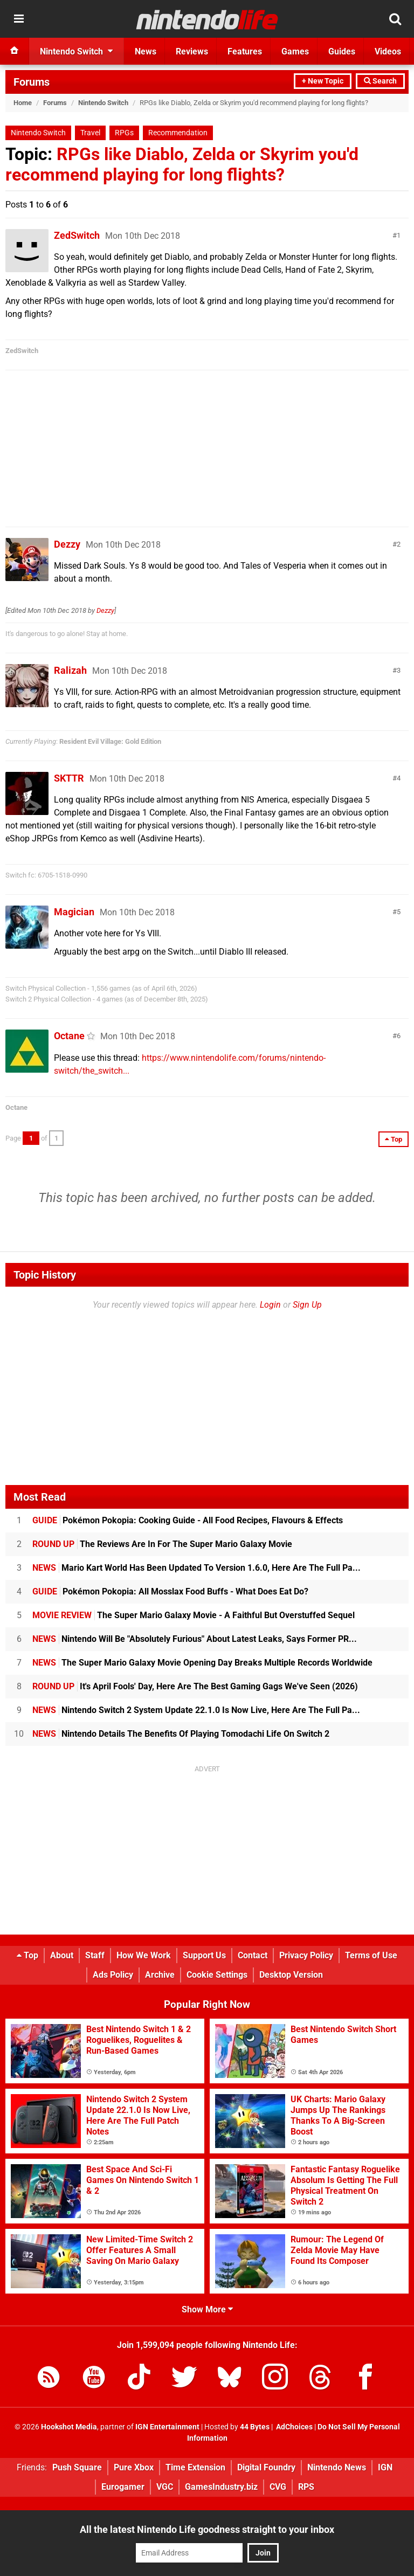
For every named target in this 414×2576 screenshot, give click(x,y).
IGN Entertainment (167, 2427)
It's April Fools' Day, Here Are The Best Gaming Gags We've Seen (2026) (195, 1686)
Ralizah (70, 670)
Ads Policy (113, 1975)
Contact (252, 1955)
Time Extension (195, 2467)
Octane (69, 1035)
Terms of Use (371, 1955)
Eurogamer (122, 2487)
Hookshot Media (69, 2427)
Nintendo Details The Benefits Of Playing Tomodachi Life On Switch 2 (180, 1734)
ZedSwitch (77, 235)
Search (380, 81)
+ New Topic (322, 81)
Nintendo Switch (103, 103)
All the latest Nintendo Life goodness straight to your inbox (207, 2529)
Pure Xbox (134, 2467)
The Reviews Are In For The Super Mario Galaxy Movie (162, 1544)
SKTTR (69, 778)
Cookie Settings (217, 1975)
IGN (385, 2467)
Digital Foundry (266, 2467)
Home (22, 103)
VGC (164, 2487)
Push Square (77, 2467)
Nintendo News (336, 2467)
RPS (306, 2487)
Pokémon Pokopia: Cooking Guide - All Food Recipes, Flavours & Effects (187, 1520)
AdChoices (293, 2427)
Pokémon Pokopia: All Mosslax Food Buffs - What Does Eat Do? (170, 1591)
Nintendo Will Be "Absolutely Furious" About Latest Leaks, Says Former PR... (194, 1639)
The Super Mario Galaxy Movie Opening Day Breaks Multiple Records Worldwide (202, 1663)
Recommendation (178, 132)
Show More (207, 2309)
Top (27, 1955)
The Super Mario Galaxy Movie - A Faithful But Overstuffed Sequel (193, 1615)
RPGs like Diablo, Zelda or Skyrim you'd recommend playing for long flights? (181, 164)
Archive (160, 1975)
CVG (278, 2487)
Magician (74, 911)
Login (270, 1305)
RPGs (124, 132)
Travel (90, 132)
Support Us (204, 1955)
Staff (95, 1955)
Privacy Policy (306, 1955)
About (61, 1955)
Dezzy (67, 544)
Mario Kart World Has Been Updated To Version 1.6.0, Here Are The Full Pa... (196, 1568)
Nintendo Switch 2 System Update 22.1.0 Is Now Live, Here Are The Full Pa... (196, 1710)
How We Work (143, 1955)
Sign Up (307, 1305)
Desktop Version (291, 1975)
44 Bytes (255, 2427)
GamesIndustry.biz (221, 2487)
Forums (31, 81)
